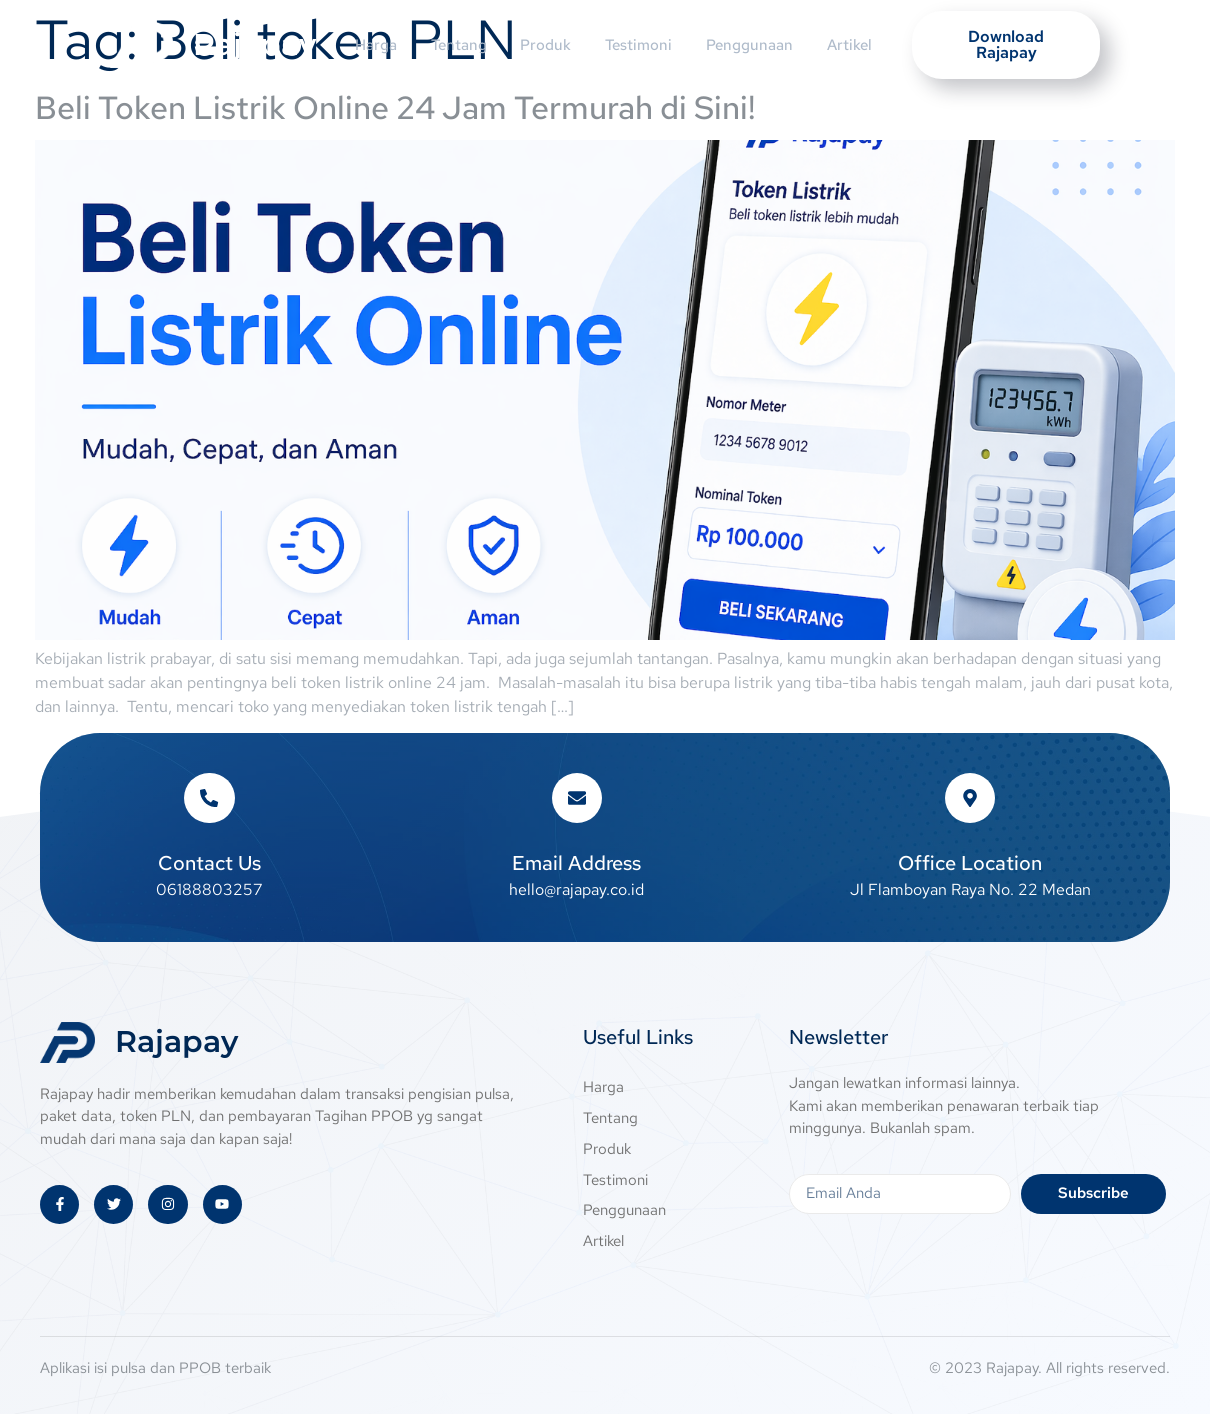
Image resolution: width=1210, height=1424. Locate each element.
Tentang (451, 45)
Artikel (866, 45)
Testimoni (643, 45)
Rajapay (254, 44)
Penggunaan (760, 45)
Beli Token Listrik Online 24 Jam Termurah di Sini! (395, 107)
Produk (544, 45)
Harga (362, 45)
